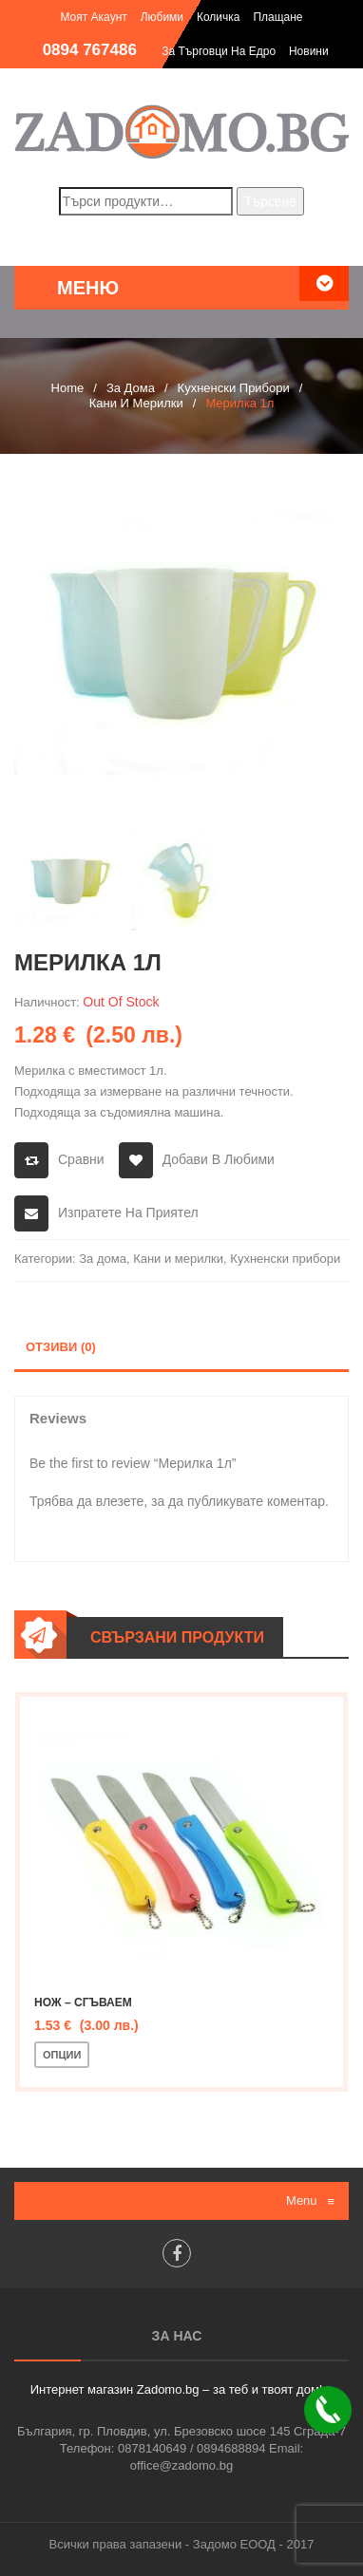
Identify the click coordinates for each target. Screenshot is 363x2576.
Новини (309, 51)
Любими (162, 17)
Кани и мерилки (136, 403)
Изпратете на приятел (128, 1212)
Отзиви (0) (61, 1347)
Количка (218, 17)
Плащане (277, 17)
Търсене (270, 201)
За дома (130, 388)
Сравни (81, 1159)
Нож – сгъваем (83, 2002)
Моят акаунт (93, 17)
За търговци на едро (219, 51)
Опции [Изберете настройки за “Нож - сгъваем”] (62, 2054)
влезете (119, 1501)
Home (68, 388)
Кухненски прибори (234, 388)
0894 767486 (90, 50)
